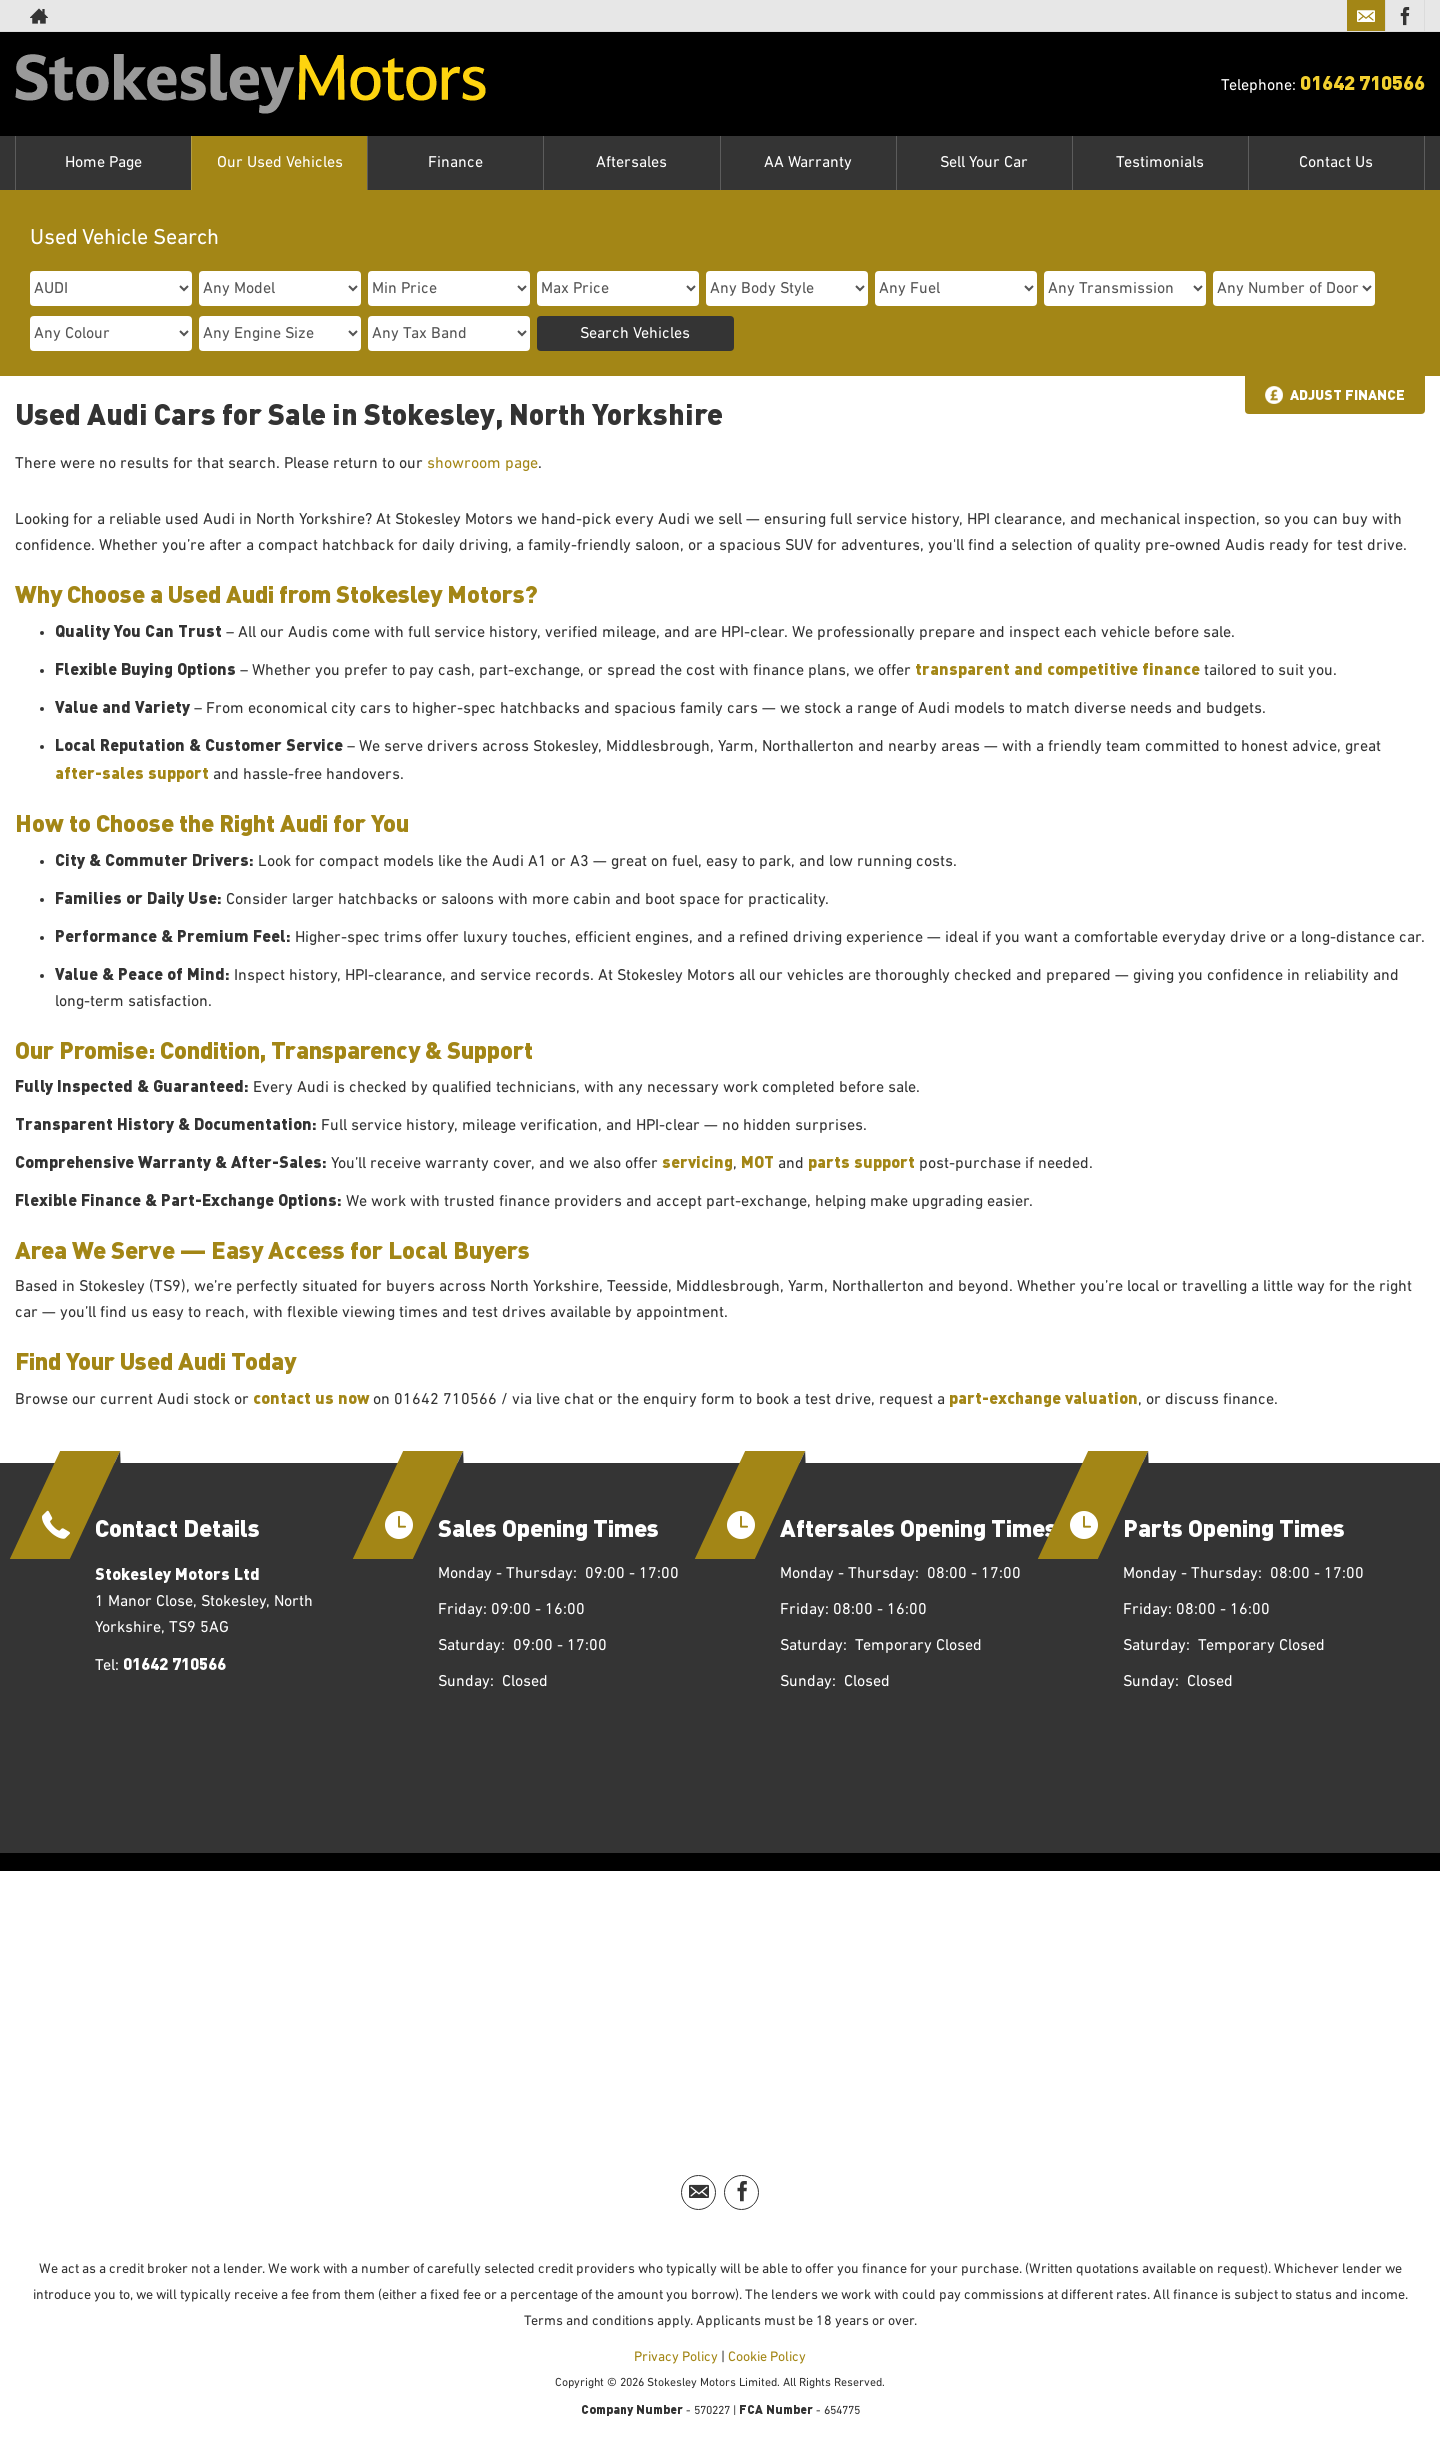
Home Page (103, 163)
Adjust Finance (1347, 394)
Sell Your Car (984, 163)
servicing (697, 1161)
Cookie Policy (767, 2357)
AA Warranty (808, 163)
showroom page (482, 464)
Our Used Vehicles (280, 163)
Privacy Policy (676, 2357)
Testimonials (1160, 163)
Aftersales (631, 163)
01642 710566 (1362, 81)
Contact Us (1336, 163)
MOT (757, 1161)
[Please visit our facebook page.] (1404, 16)
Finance (455, 163)
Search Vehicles (635, 334)
